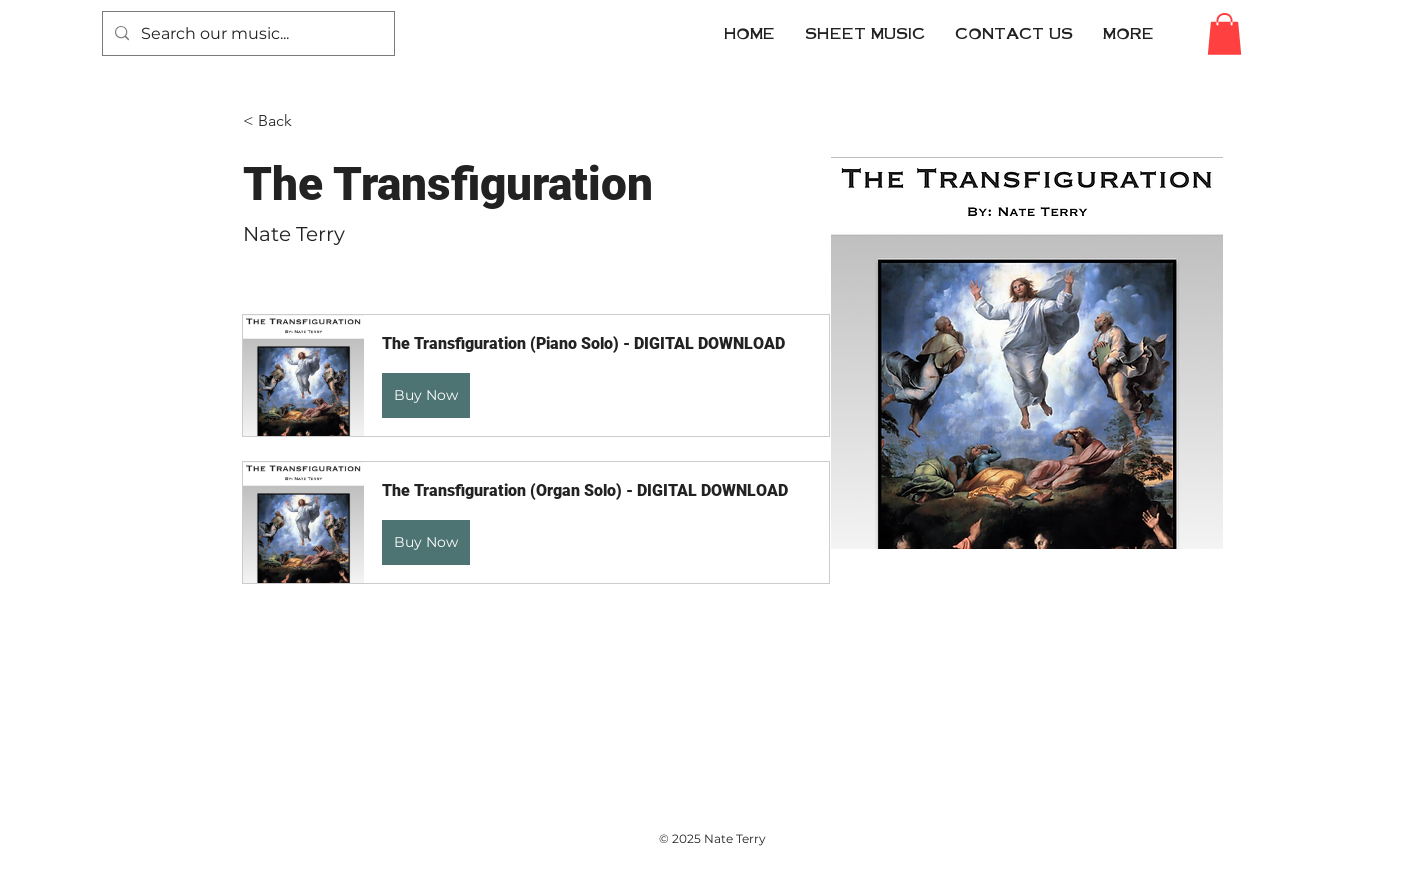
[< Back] (282, 121)
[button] (1014, 33)
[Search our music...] (246, 33)
